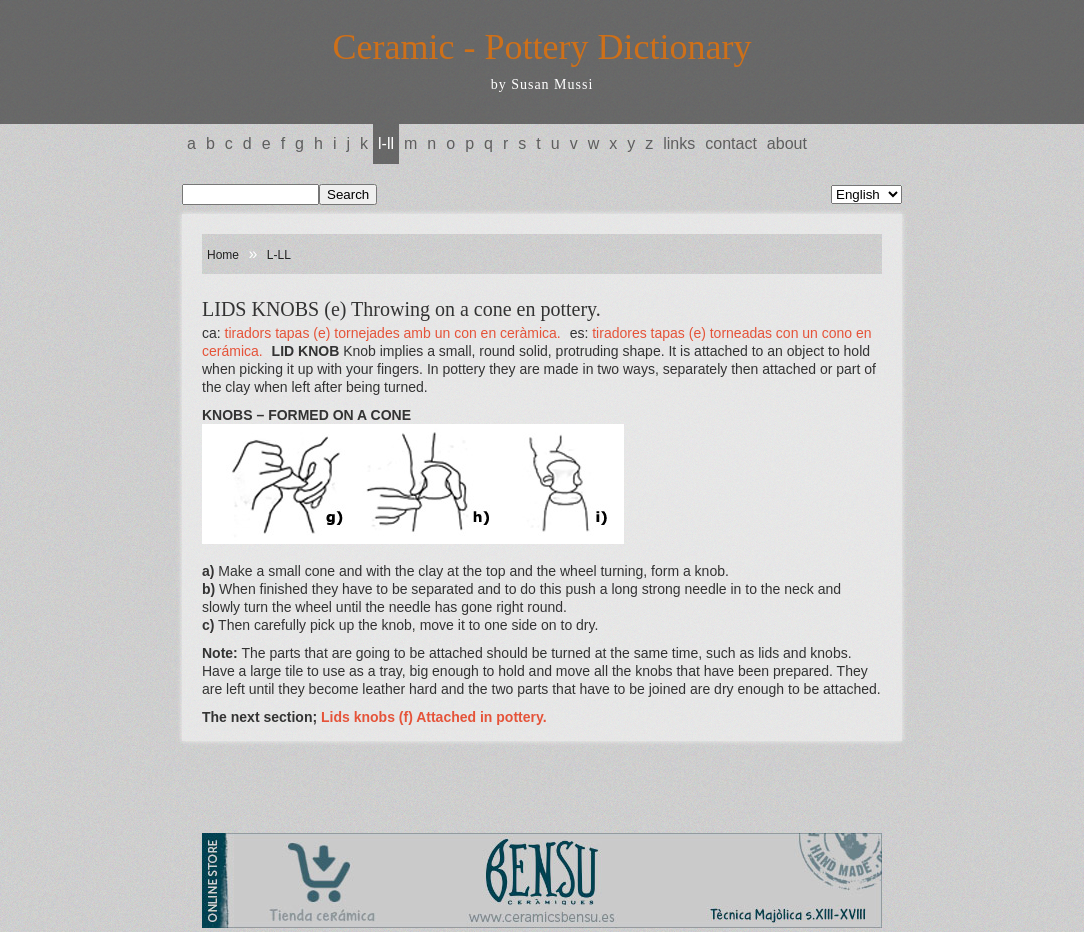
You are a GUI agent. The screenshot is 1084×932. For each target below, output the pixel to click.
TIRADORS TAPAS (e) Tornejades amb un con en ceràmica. (393, 333)
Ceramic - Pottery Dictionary (542, 47)
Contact (731, 143)
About (787, 143)
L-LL (386, 143)
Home (223, 255)
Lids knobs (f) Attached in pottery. (434, 717)
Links (679, 143)
